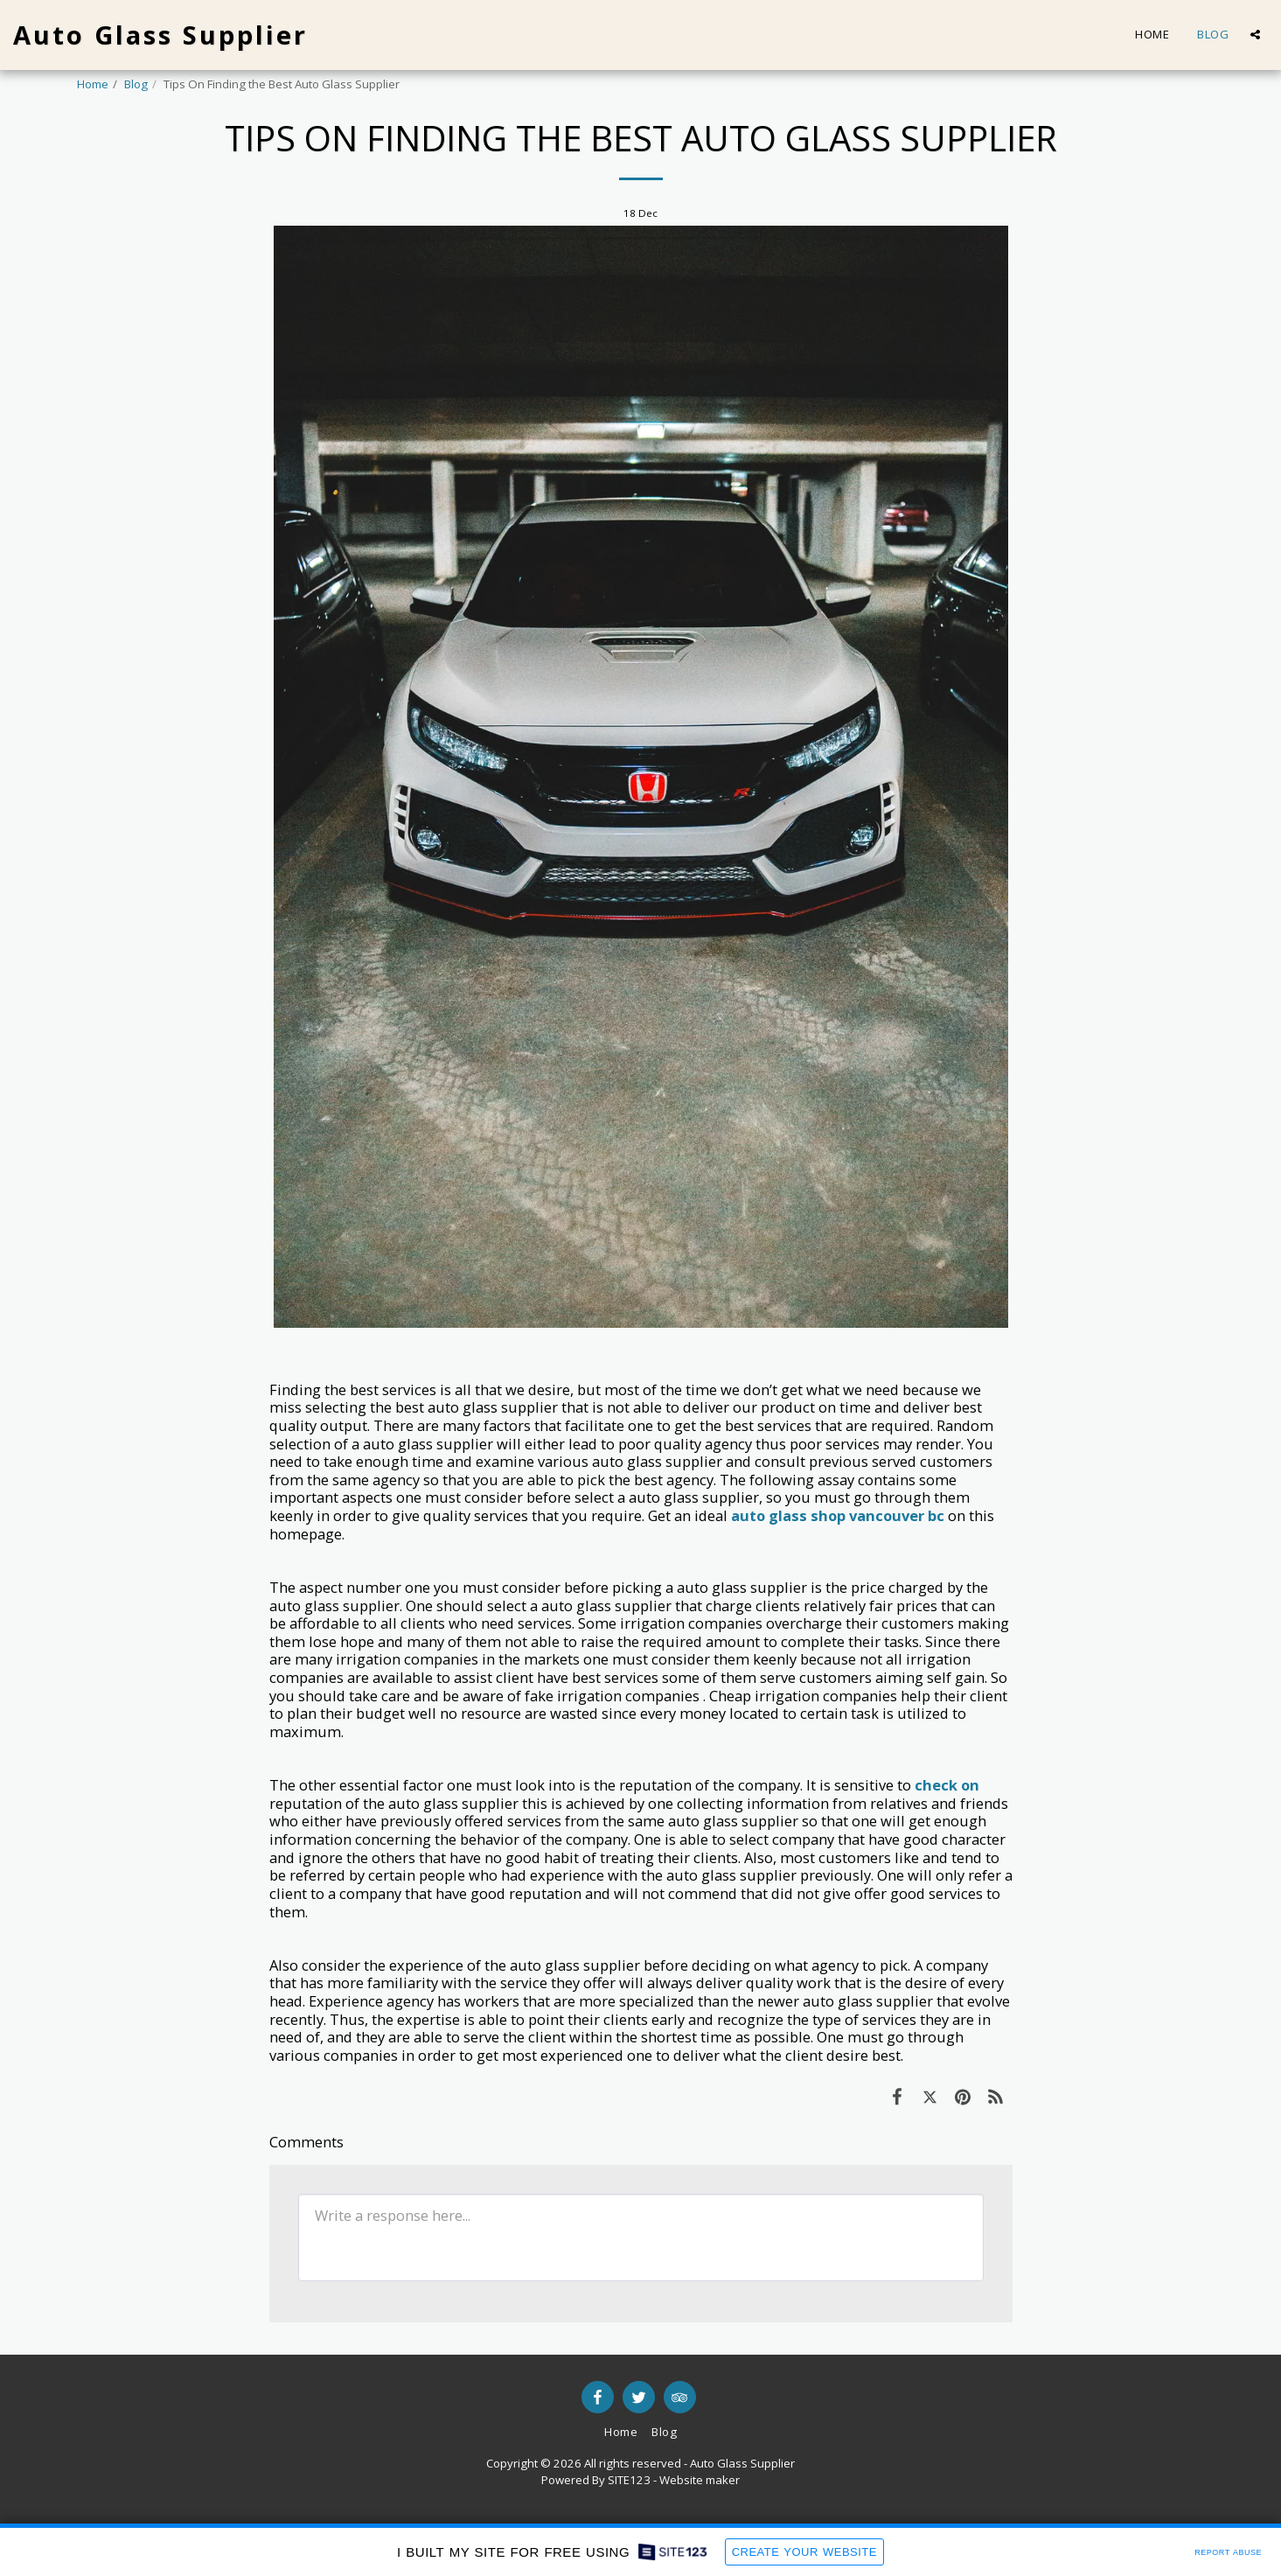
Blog (136, 84)
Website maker (699, 2480)
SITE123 (629, 2480)
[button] (1255, 34)
